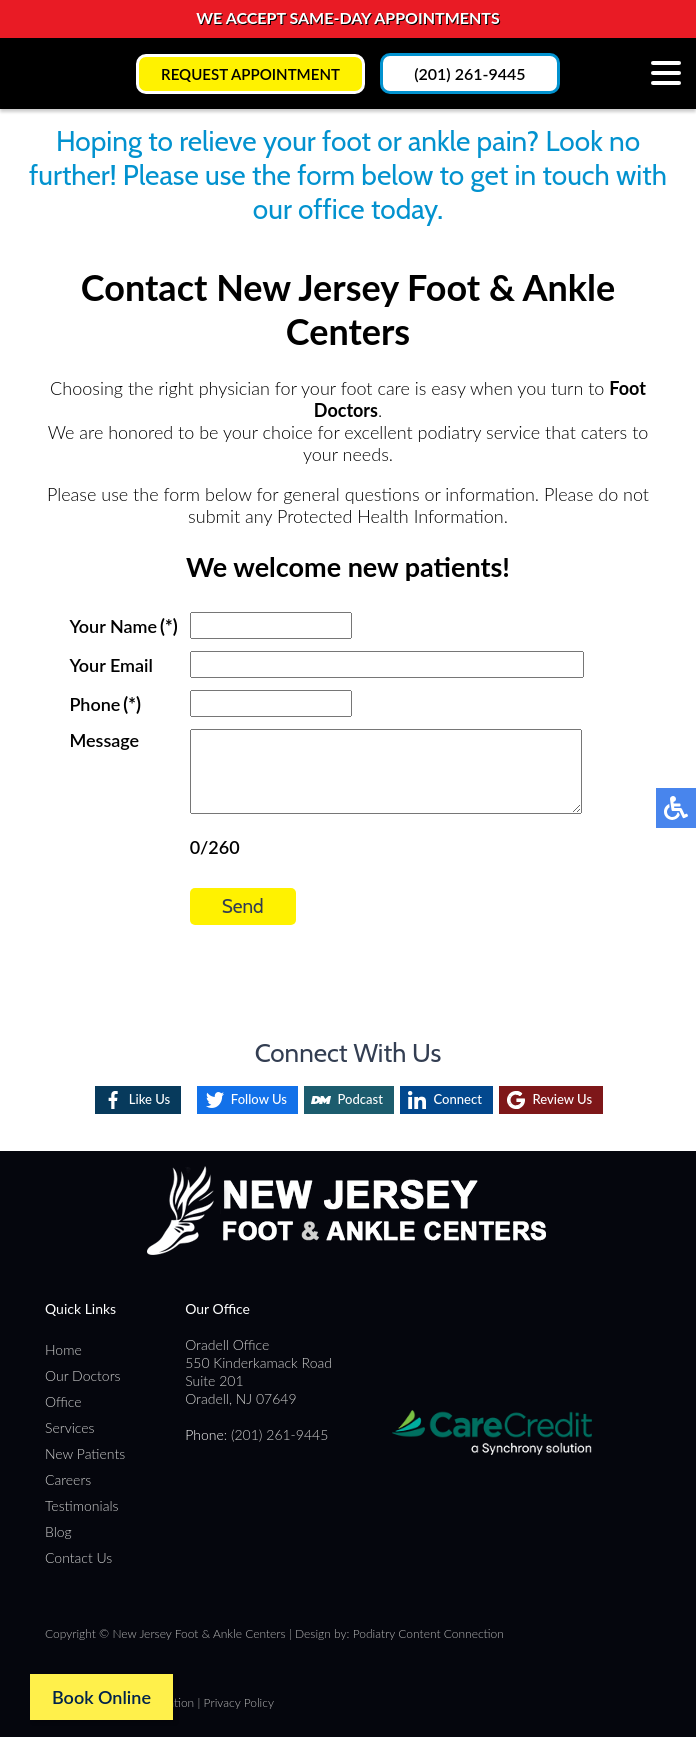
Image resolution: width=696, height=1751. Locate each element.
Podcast (354, 1113)
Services (70, 1441)
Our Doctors (82, 1389)
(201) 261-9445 (475, 73)
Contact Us (78, 1571)
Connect (462, 1113)
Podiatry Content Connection (428, 1647)
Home (63, 1363)
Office (63, 1415)
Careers (68, 1493)
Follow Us (241, 1113)
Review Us (579, 1113)
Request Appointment (250, 73)
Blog (58, 1545)
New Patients (85, 1467)
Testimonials (82, 1519)
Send (218, 921)
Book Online (101, 1697)
